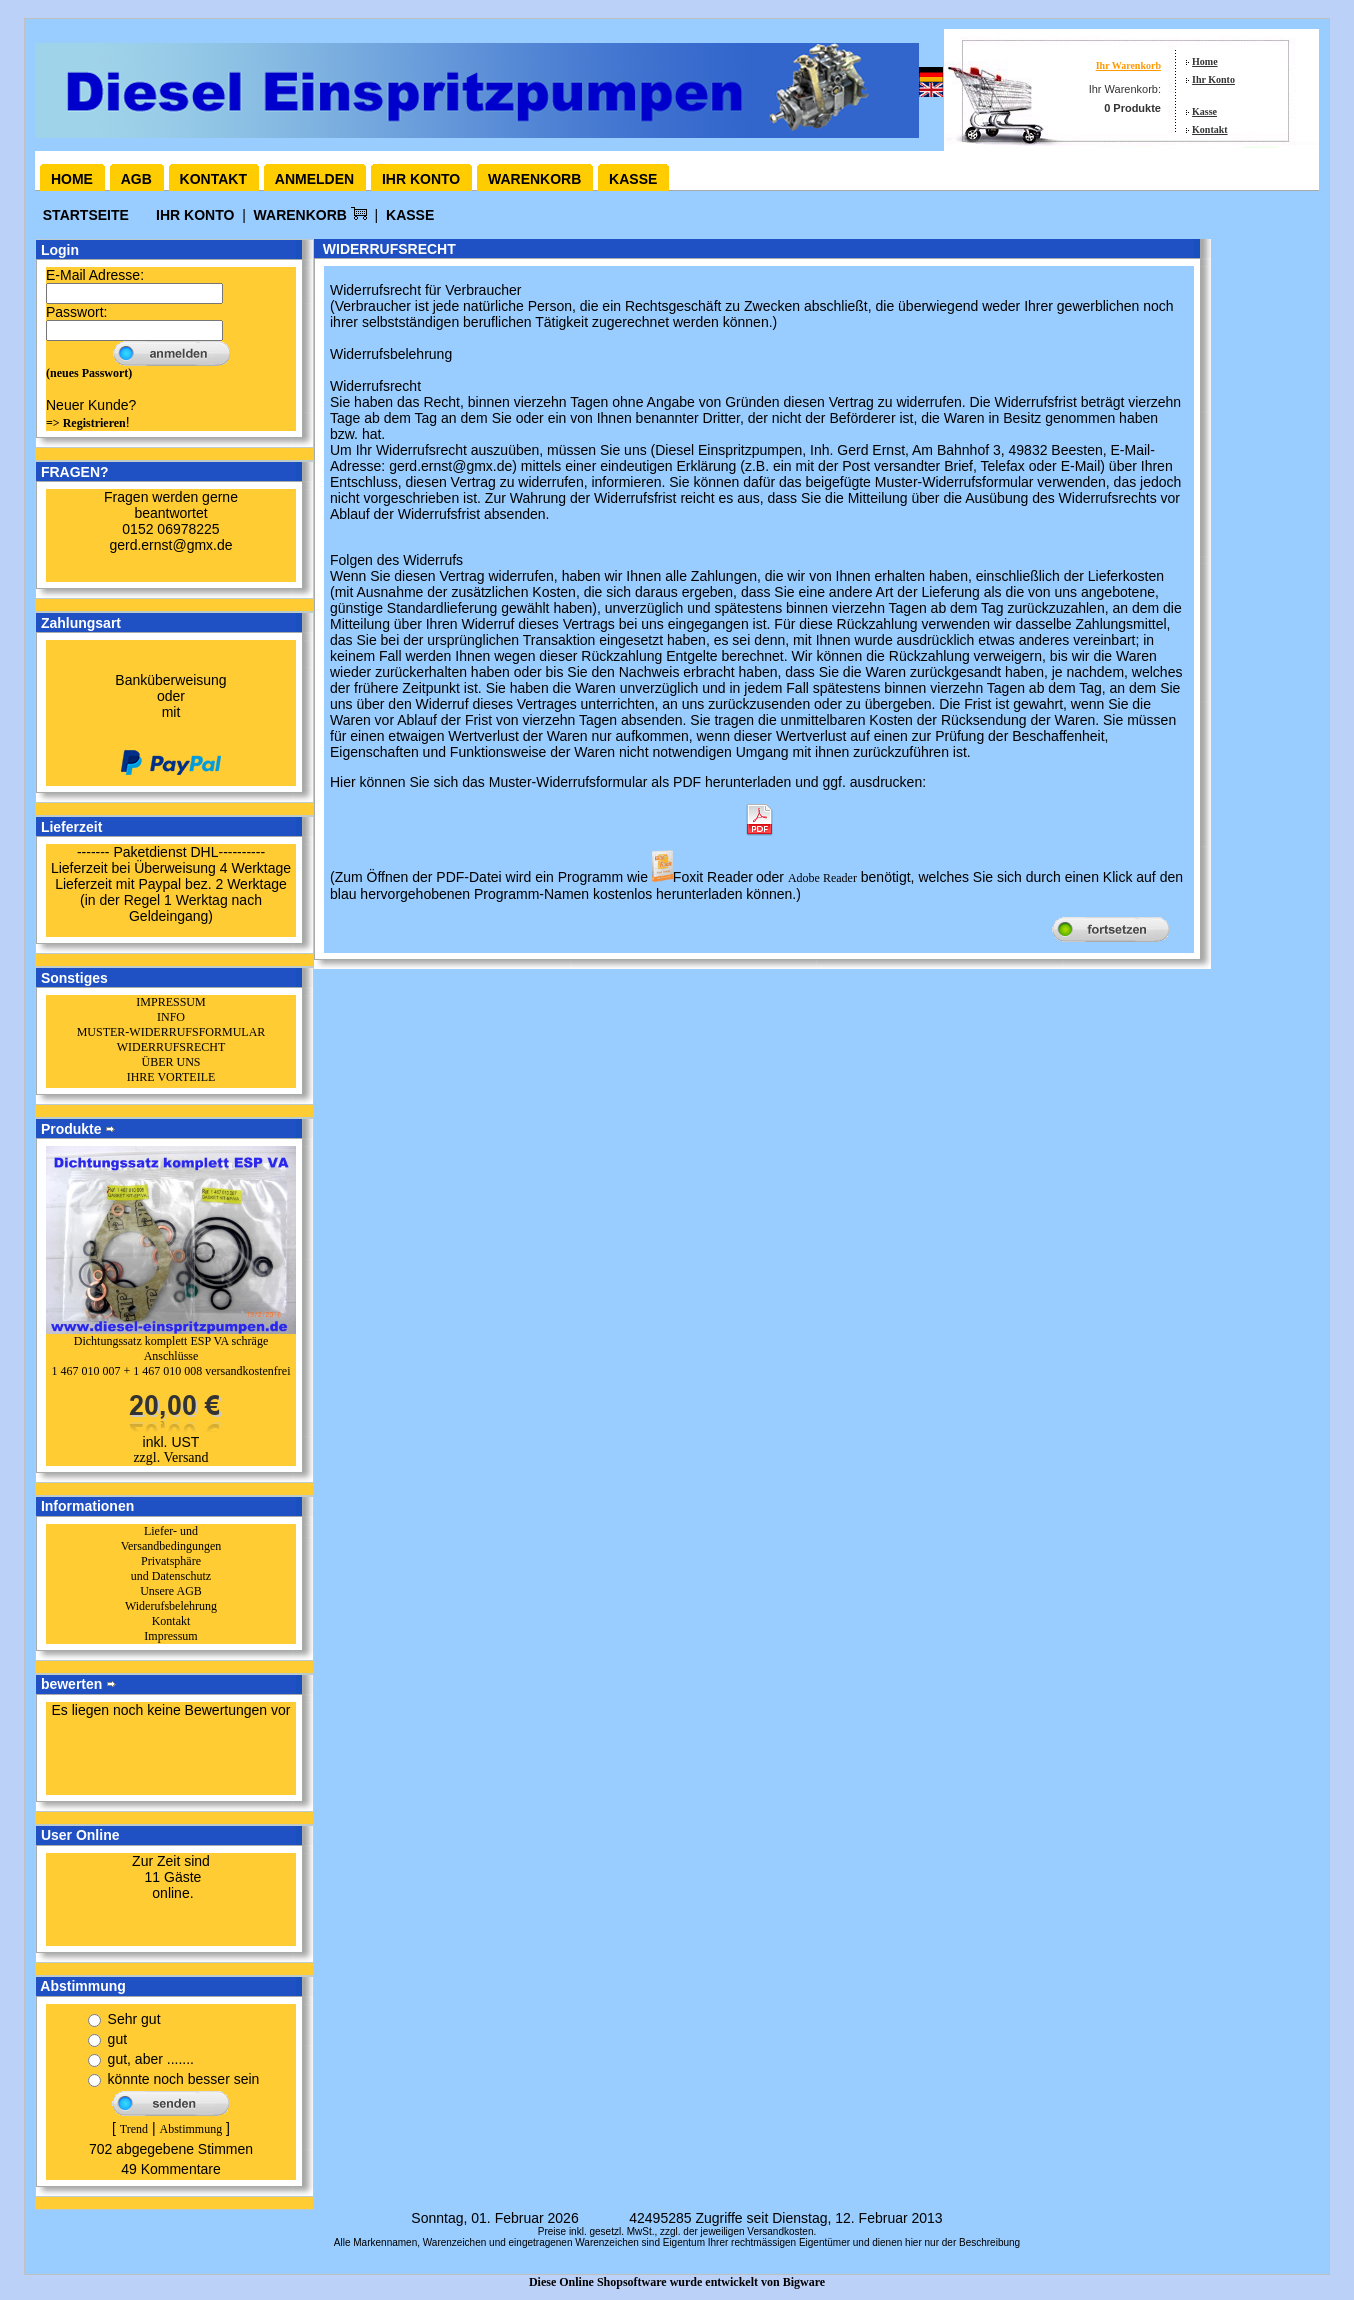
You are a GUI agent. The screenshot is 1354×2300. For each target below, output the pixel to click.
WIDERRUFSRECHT (171, 1047)
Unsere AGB (171, 1591)
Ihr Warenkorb (1128, 65)
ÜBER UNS (170, 1062)
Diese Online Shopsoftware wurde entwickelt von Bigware (677, 2282)
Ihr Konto (1213, 79)
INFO (171, 1017)
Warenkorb (534, 179)
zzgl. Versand (170, 1457)
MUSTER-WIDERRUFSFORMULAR (171, 1032)
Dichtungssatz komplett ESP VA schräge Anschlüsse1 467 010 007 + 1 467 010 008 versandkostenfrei (170, 1356)
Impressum (170, 1636)
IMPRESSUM (170, 1002)
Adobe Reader (822, 878)
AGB (136, 179)
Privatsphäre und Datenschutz (171, 1568)
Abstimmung (190, 2129)
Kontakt (1210, 129)
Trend (134, 2129)
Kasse (1204, 111)
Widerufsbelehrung (171, 1606)
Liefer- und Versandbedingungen (171, 1538)
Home (1205, 61)
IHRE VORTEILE (171, 1077)
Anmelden (314, 179)
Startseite (88, 215)
